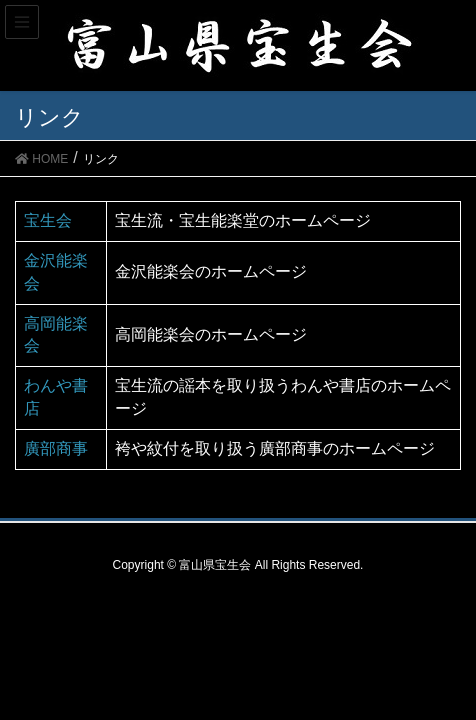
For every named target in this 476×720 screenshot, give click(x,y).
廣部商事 (56, 448)
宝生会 (48, 220)
